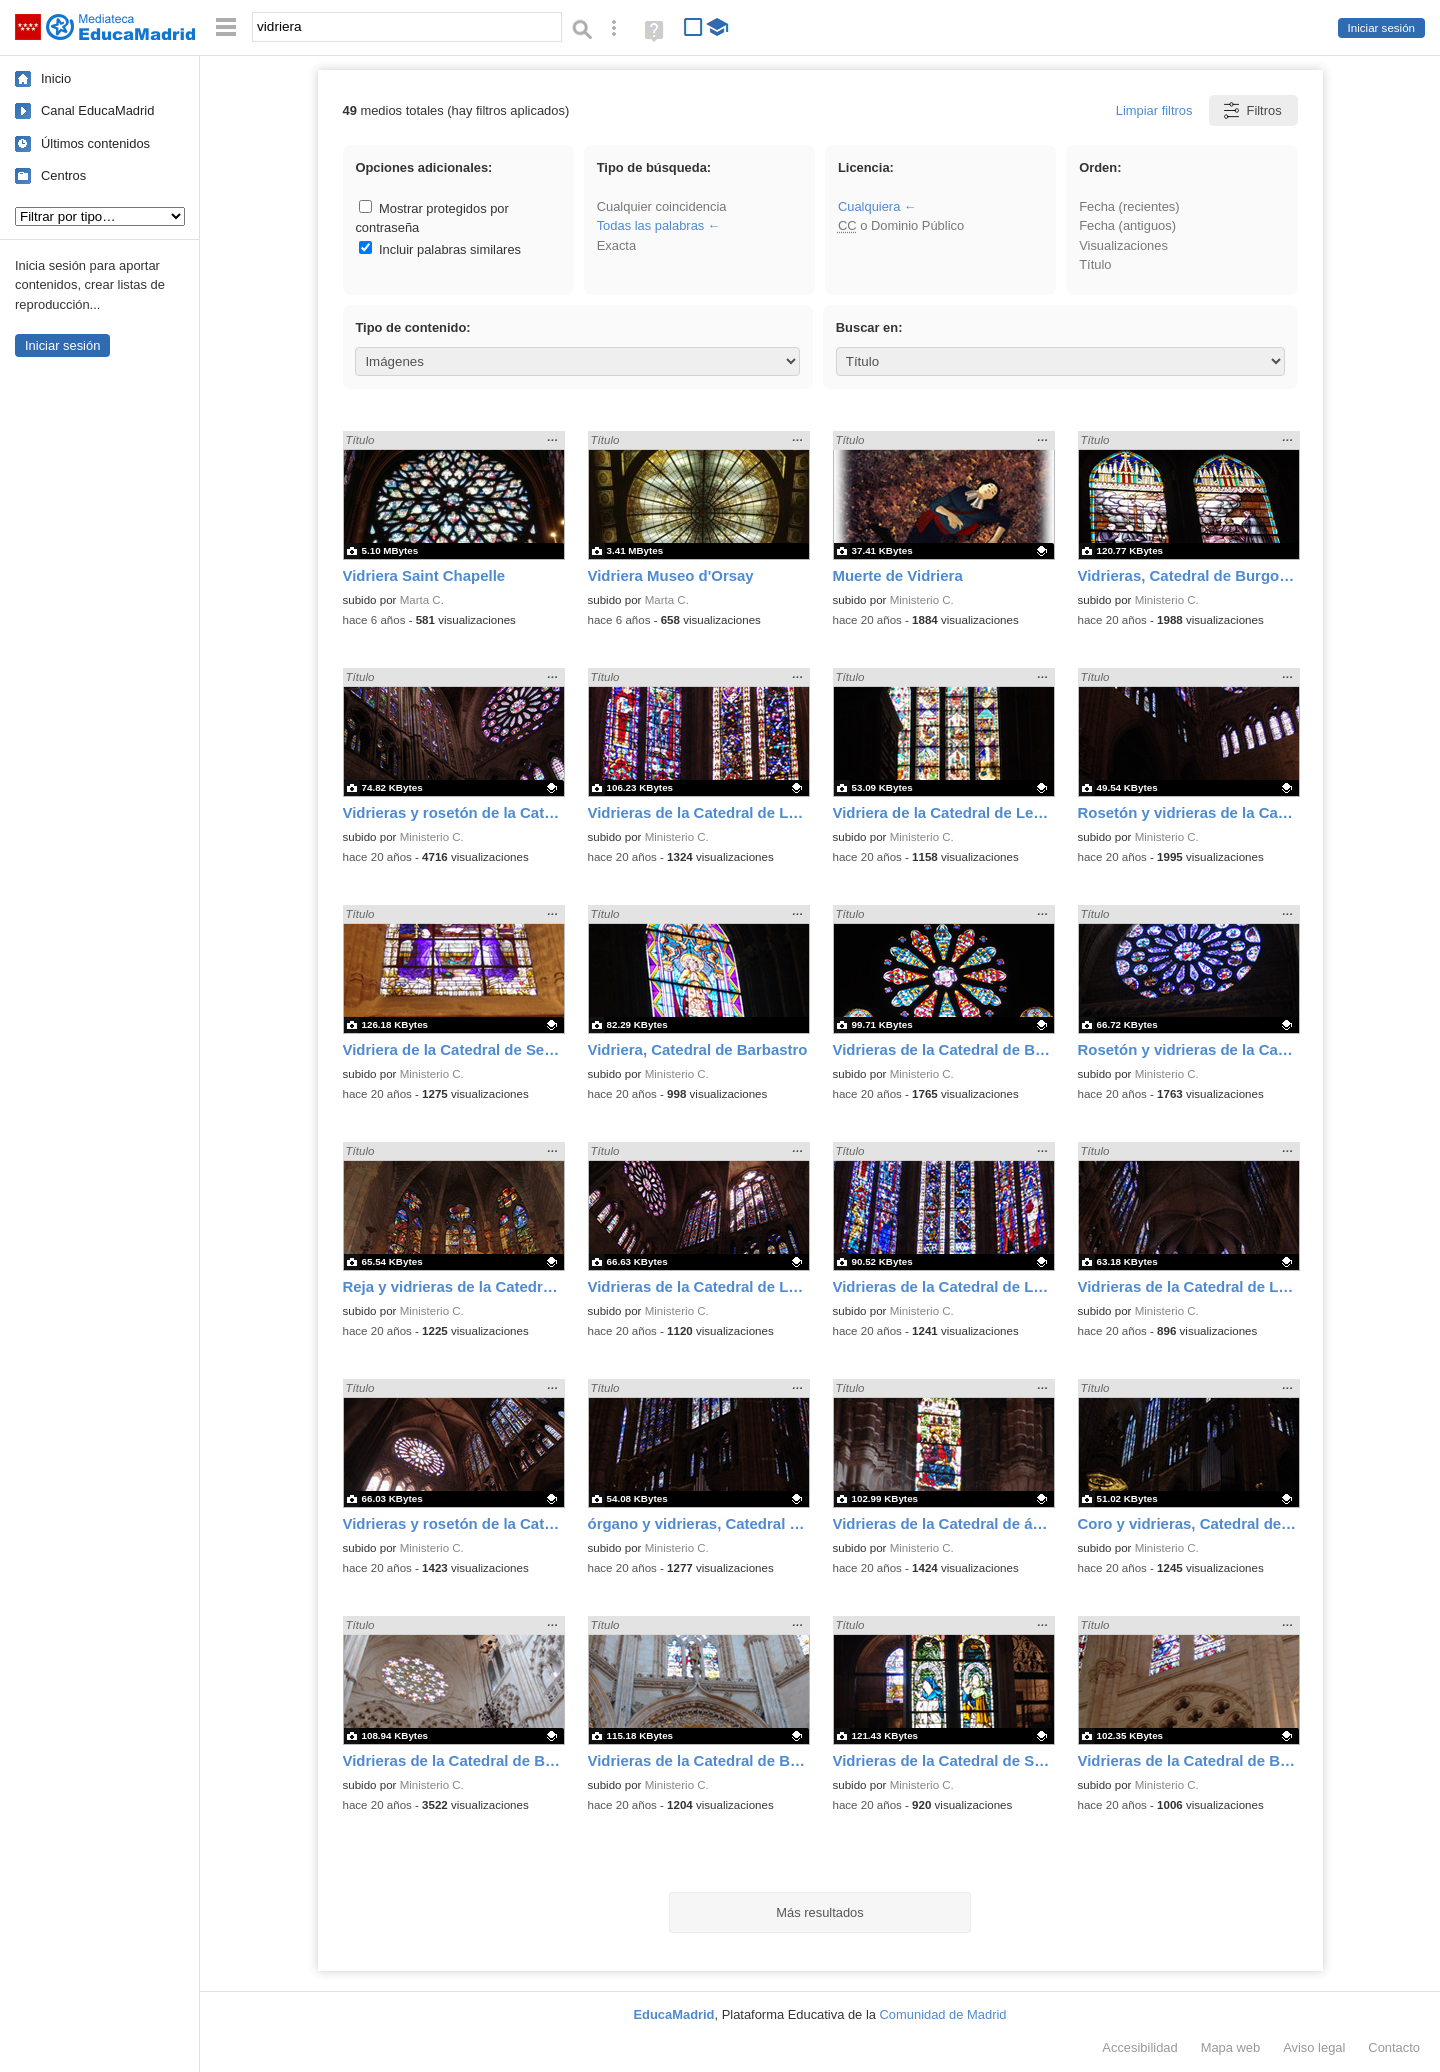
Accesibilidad (1139, 2047)
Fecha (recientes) (1129, 206)
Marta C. (422, 600)
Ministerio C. (922, 600)
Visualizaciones (1123, 245)
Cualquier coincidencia (662, 206)
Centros (63, 175)
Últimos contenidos (95, 143)
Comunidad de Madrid (943, 2014)
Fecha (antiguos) (1127, 225)
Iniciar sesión (1381, 28)
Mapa (1231, 2047)
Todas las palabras (651, 225)
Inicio (56, 78)
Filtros (1251, 110)
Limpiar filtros (1154, 110)
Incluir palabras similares (440, 249)
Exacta (616, 245)
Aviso (1314, 2047)
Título (1095, 264)
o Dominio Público (901, 225)
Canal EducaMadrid (97, 110)
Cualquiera (869, 206)
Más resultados (820, 1912)
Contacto (1394, 2047)
